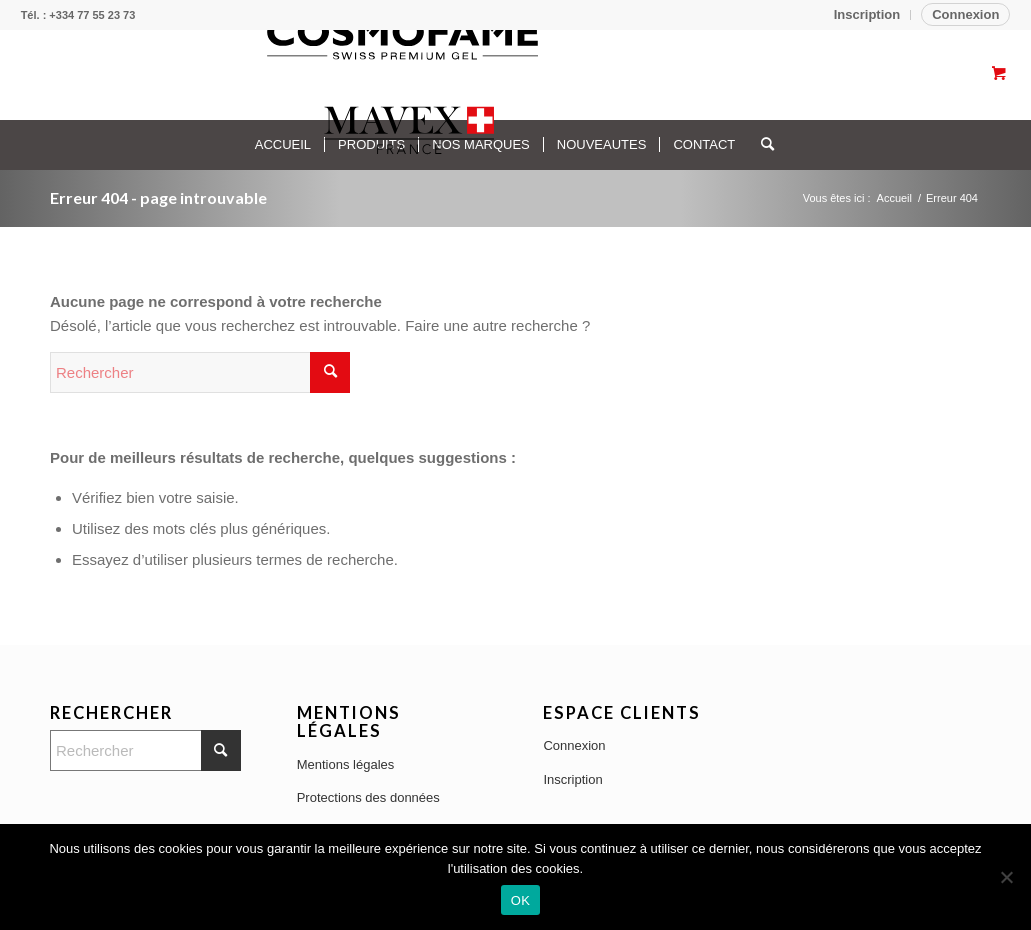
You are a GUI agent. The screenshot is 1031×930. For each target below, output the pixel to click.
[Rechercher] (200, 372)
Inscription (867, 14)
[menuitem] (867, 15)
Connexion (965, 14)
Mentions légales (346, 764)
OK (520, 900)
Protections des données (368, 797)
